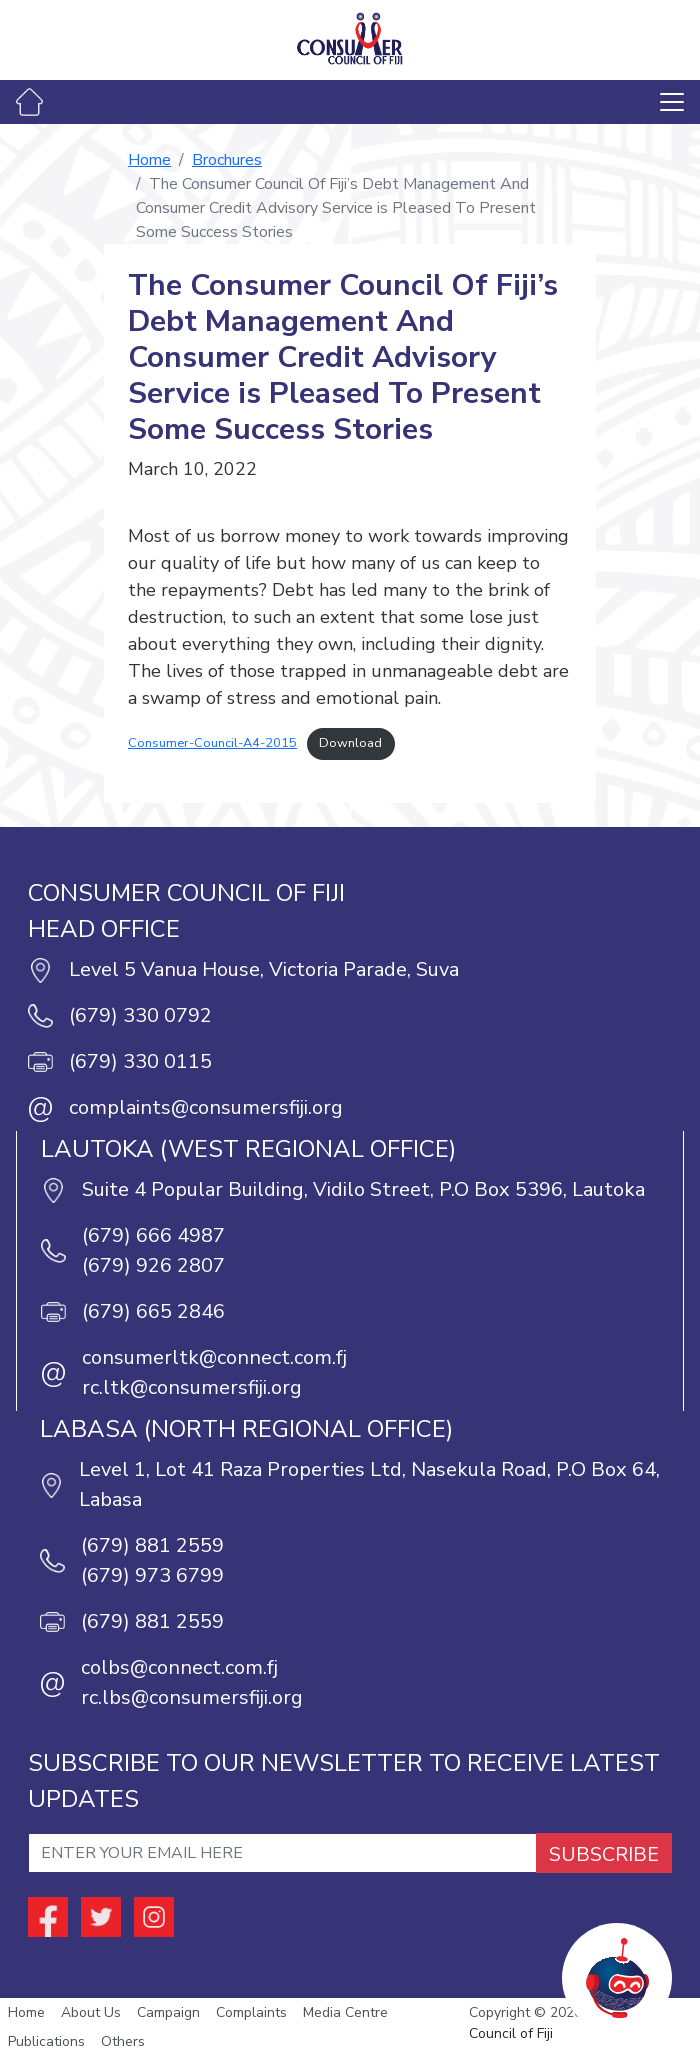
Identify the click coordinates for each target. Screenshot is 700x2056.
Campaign (168, 2012)
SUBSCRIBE (604, 1854)
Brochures (227, 160)
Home (149, 160)
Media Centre (345, 2012)
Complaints (251, 2012)
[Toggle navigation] (672, 102)
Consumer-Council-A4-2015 (212, 743)
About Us (91, 2012)
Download (350, 743)
